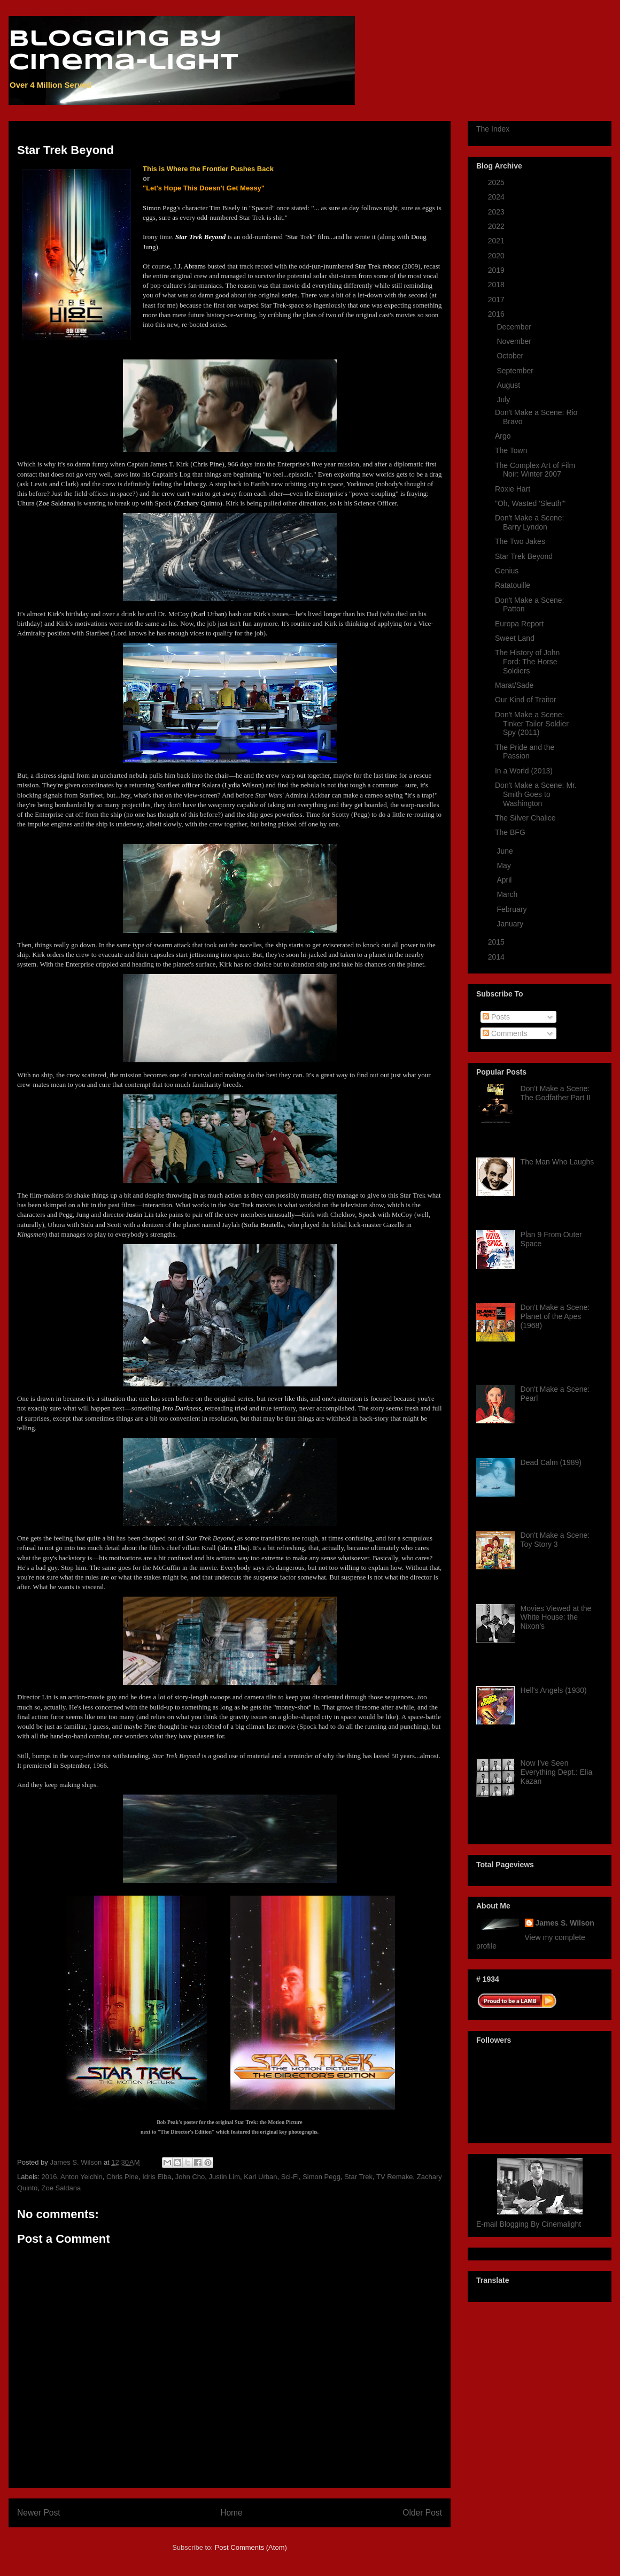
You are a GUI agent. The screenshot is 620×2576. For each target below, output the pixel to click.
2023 (497, 212)
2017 (497, 299)
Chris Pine (122, 2177)
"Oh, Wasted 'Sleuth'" (530, 503)
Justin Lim (225, 2177)
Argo (503, 436)
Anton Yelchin (81, 2177)
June (506, 851)
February (513, 909)
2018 (497, 284)
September (516, 370)
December (515, 327)
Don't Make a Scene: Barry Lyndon (529, 522)
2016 (49, 2177)
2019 (497, 270)
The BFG (510, 832)
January (511, 923)
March (508, 894)
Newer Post (38, 2512)
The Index (492, 129)
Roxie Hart (512, 489)
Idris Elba (156, 2177)
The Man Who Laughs (557, 1161)
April (505, 880)
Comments (505, 1033)
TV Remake (394, 2177)
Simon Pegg (321, 2177)
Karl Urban (260, 2177)
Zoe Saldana (61, 2188)
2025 (497, 182)
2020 (497, 255)
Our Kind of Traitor (525, 699)
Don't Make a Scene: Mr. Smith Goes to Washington (536, 794)
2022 (497, 226)
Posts (496, 1017)
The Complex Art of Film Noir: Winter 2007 (535, 470)
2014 (497, 957)
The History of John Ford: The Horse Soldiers (527, 661)
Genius (506, 570)
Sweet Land (514, 638)
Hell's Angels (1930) (554, 1690)
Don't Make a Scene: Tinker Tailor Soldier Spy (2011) (532, 723)
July (504, 399)
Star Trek (358, 2177)
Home (231, 2512)
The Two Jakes (520, 541)
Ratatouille (512, 585)
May (505, 865)
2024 (497, 197)
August (509, 385)
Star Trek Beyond (524, 556)
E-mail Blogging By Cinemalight (528, 2224)
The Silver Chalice (525, 818)
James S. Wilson (565, 1923)
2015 (497, 942)
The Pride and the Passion (524, 752)
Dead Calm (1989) (551, 1462)
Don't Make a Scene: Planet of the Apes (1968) (555, 1316)
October (511, 355)
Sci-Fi (290, 2177)
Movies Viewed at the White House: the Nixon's (556, 1617)
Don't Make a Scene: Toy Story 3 (555, 1539)
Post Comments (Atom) (251, 2547)
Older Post (422, 2512)
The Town (511, 450)
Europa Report (519, 623)
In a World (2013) (524, 770)
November (515, 341)
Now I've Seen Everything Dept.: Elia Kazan (557, 1772)
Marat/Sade (514, 685)
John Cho (190, 2177)
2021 (497, 240)
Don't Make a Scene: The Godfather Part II (556, 1093)
